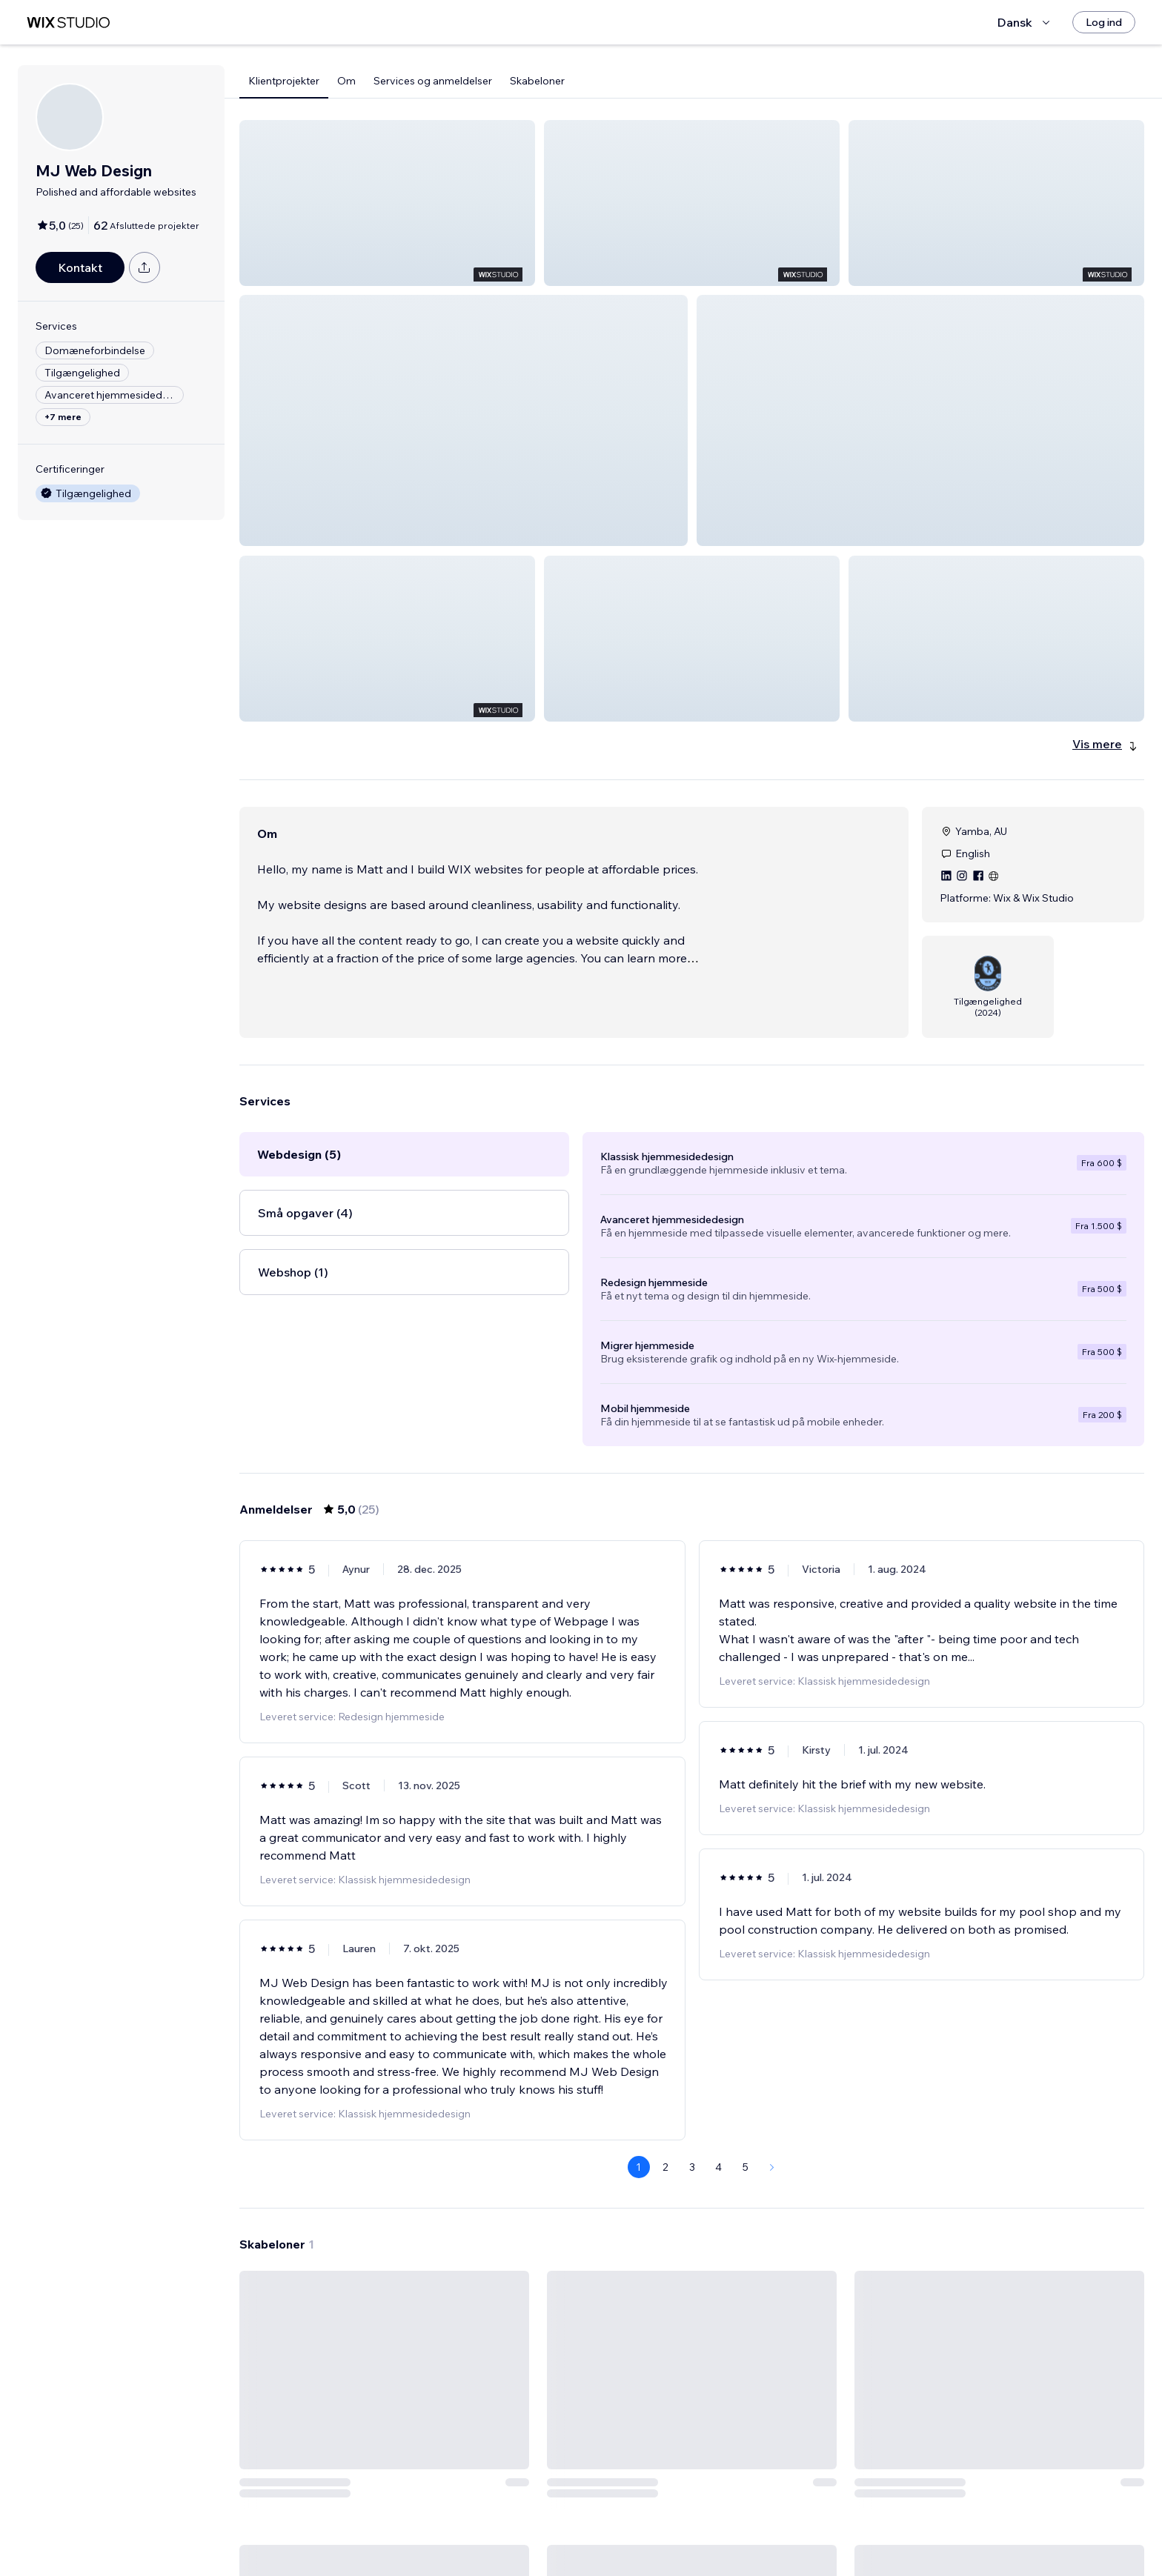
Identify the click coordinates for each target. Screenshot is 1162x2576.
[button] (387, 203)
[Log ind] (1103, 22)
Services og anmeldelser (433, 80)
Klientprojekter (283, 80)
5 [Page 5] (745, 2060)
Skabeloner (537, 80)
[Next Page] (772, 2060)
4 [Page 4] (718, 2060)
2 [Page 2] (665, 2060)
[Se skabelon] (384, 2356)
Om (346, 80)
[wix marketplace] (68, 22)
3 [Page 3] (692, 2060)
